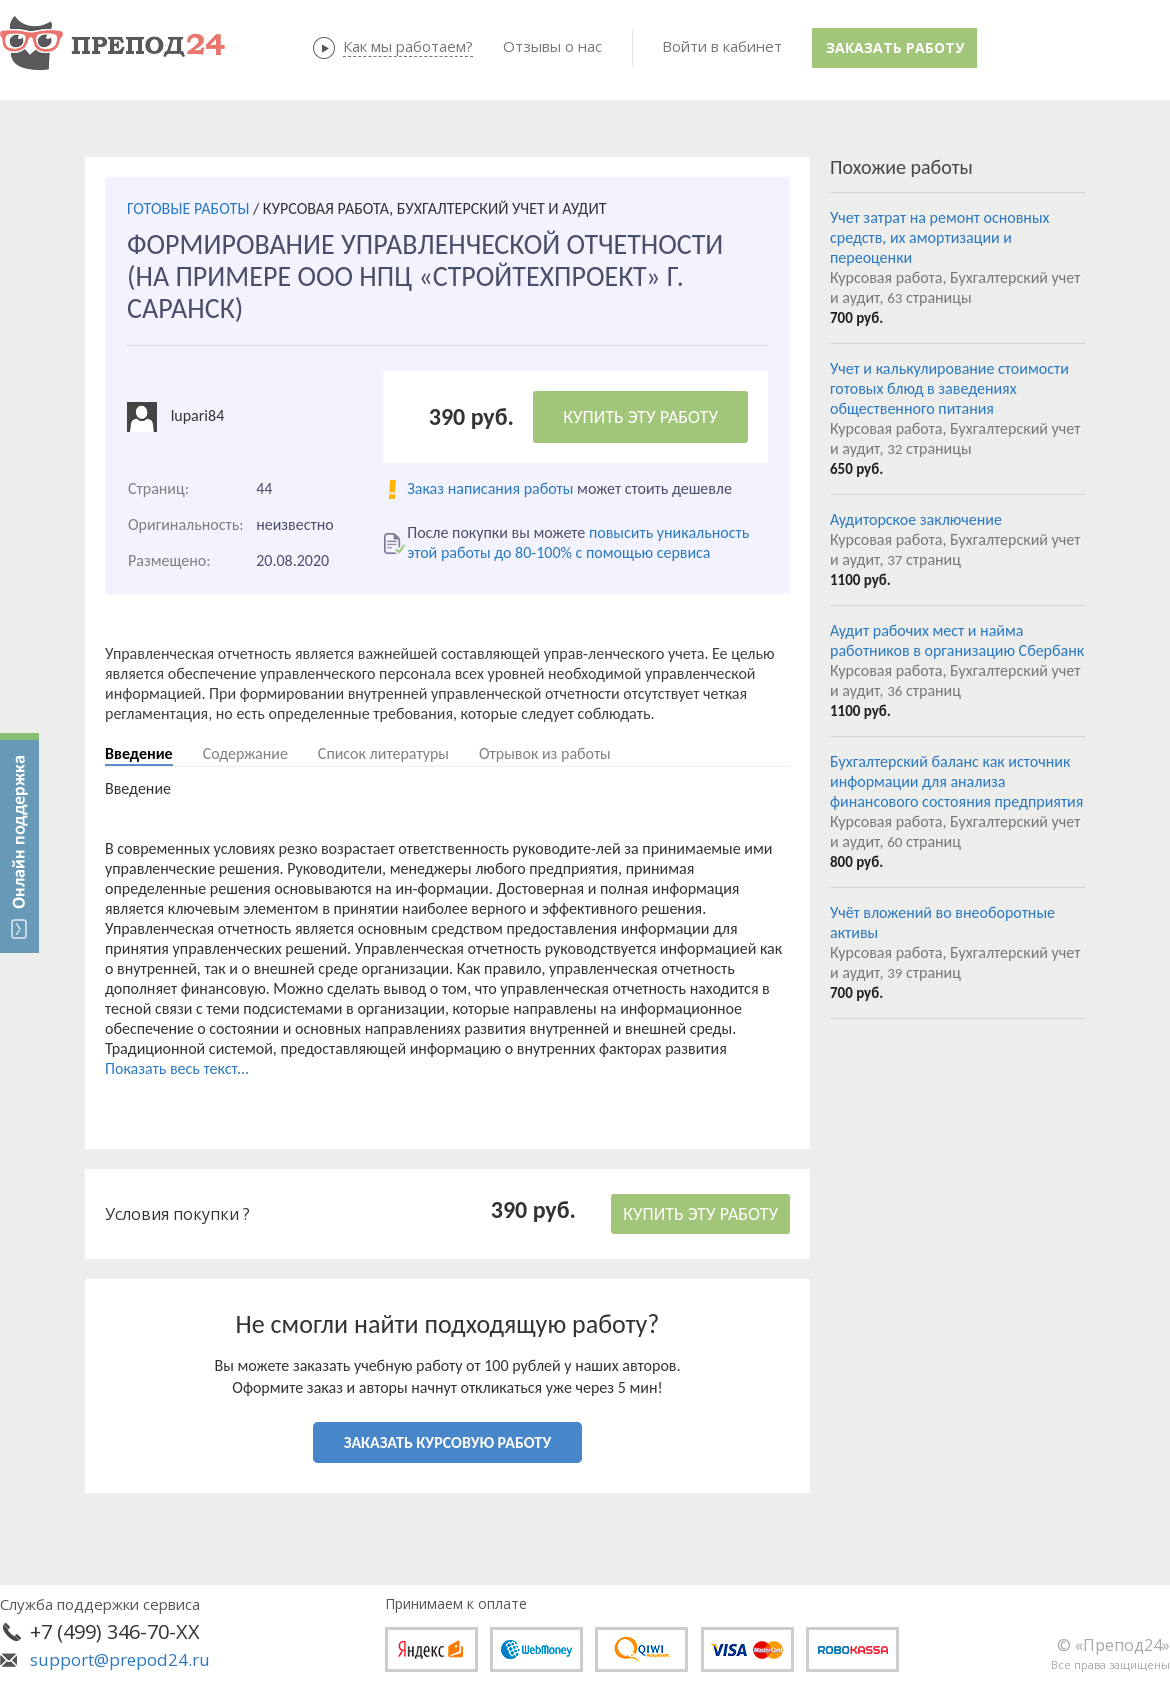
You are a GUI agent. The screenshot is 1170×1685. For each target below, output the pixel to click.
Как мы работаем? (408, 46)
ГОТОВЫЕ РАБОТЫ (188, 208)
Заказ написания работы (490, 488)
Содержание (245, 753)
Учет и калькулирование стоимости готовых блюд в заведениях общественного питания (949, 388)
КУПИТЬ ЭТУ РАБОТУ (640, 417)
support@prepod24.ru (120, 1659)
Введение (139, 753)
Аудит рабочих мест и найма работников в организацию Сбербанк (957, 640)
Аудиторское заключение (916, 519)
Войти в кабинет (722, 46)
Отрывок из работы (545, 753)
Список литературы (383, 753)
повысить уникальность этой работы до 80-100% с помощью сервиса (578, 542)
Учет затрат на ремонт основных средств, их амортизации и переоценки (940, 237)
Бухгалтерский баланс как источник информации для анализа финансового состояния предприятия (956, 781)
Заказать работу (895, 47)
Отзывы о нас (552, 46)
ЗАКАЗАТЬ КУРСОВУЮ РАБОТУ (447, 1442)
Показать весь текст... (177, 1068)
